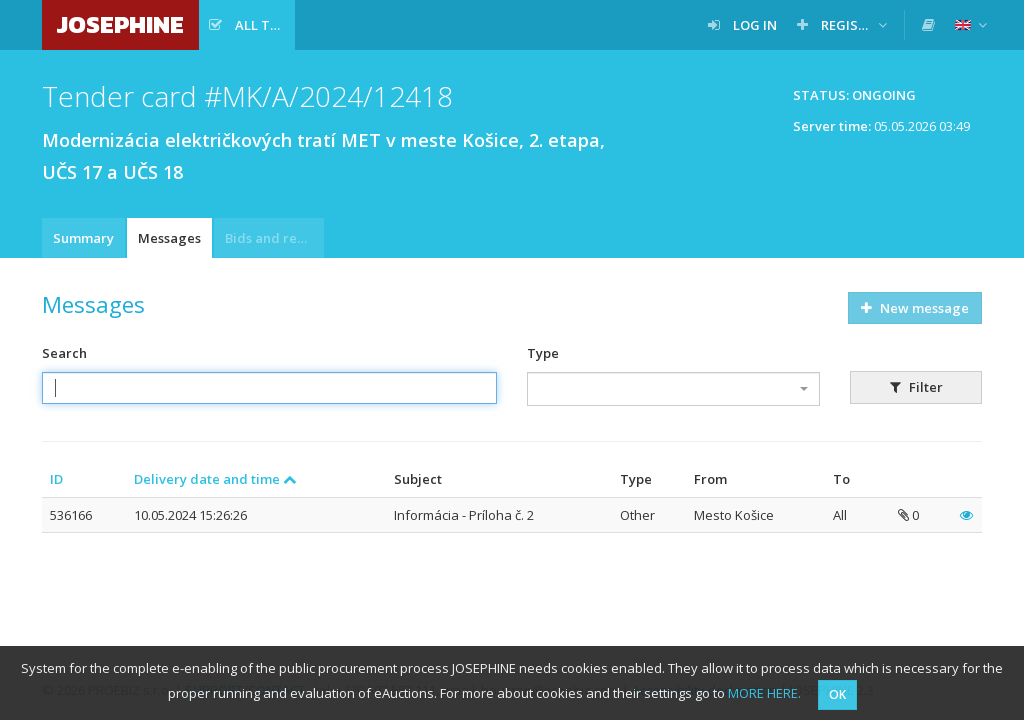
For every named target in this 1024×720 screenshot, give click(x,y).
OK (837, 694)
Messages (169, 238)
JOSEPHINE (120, 24)
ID (56, 479)
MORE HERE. (764, 693)
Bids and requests (274, 238)
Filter (916, 387)
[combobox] (673, 389)
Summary (83, 238)
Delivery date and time (215, 479)
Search (64, 353)
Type (543, 353)
